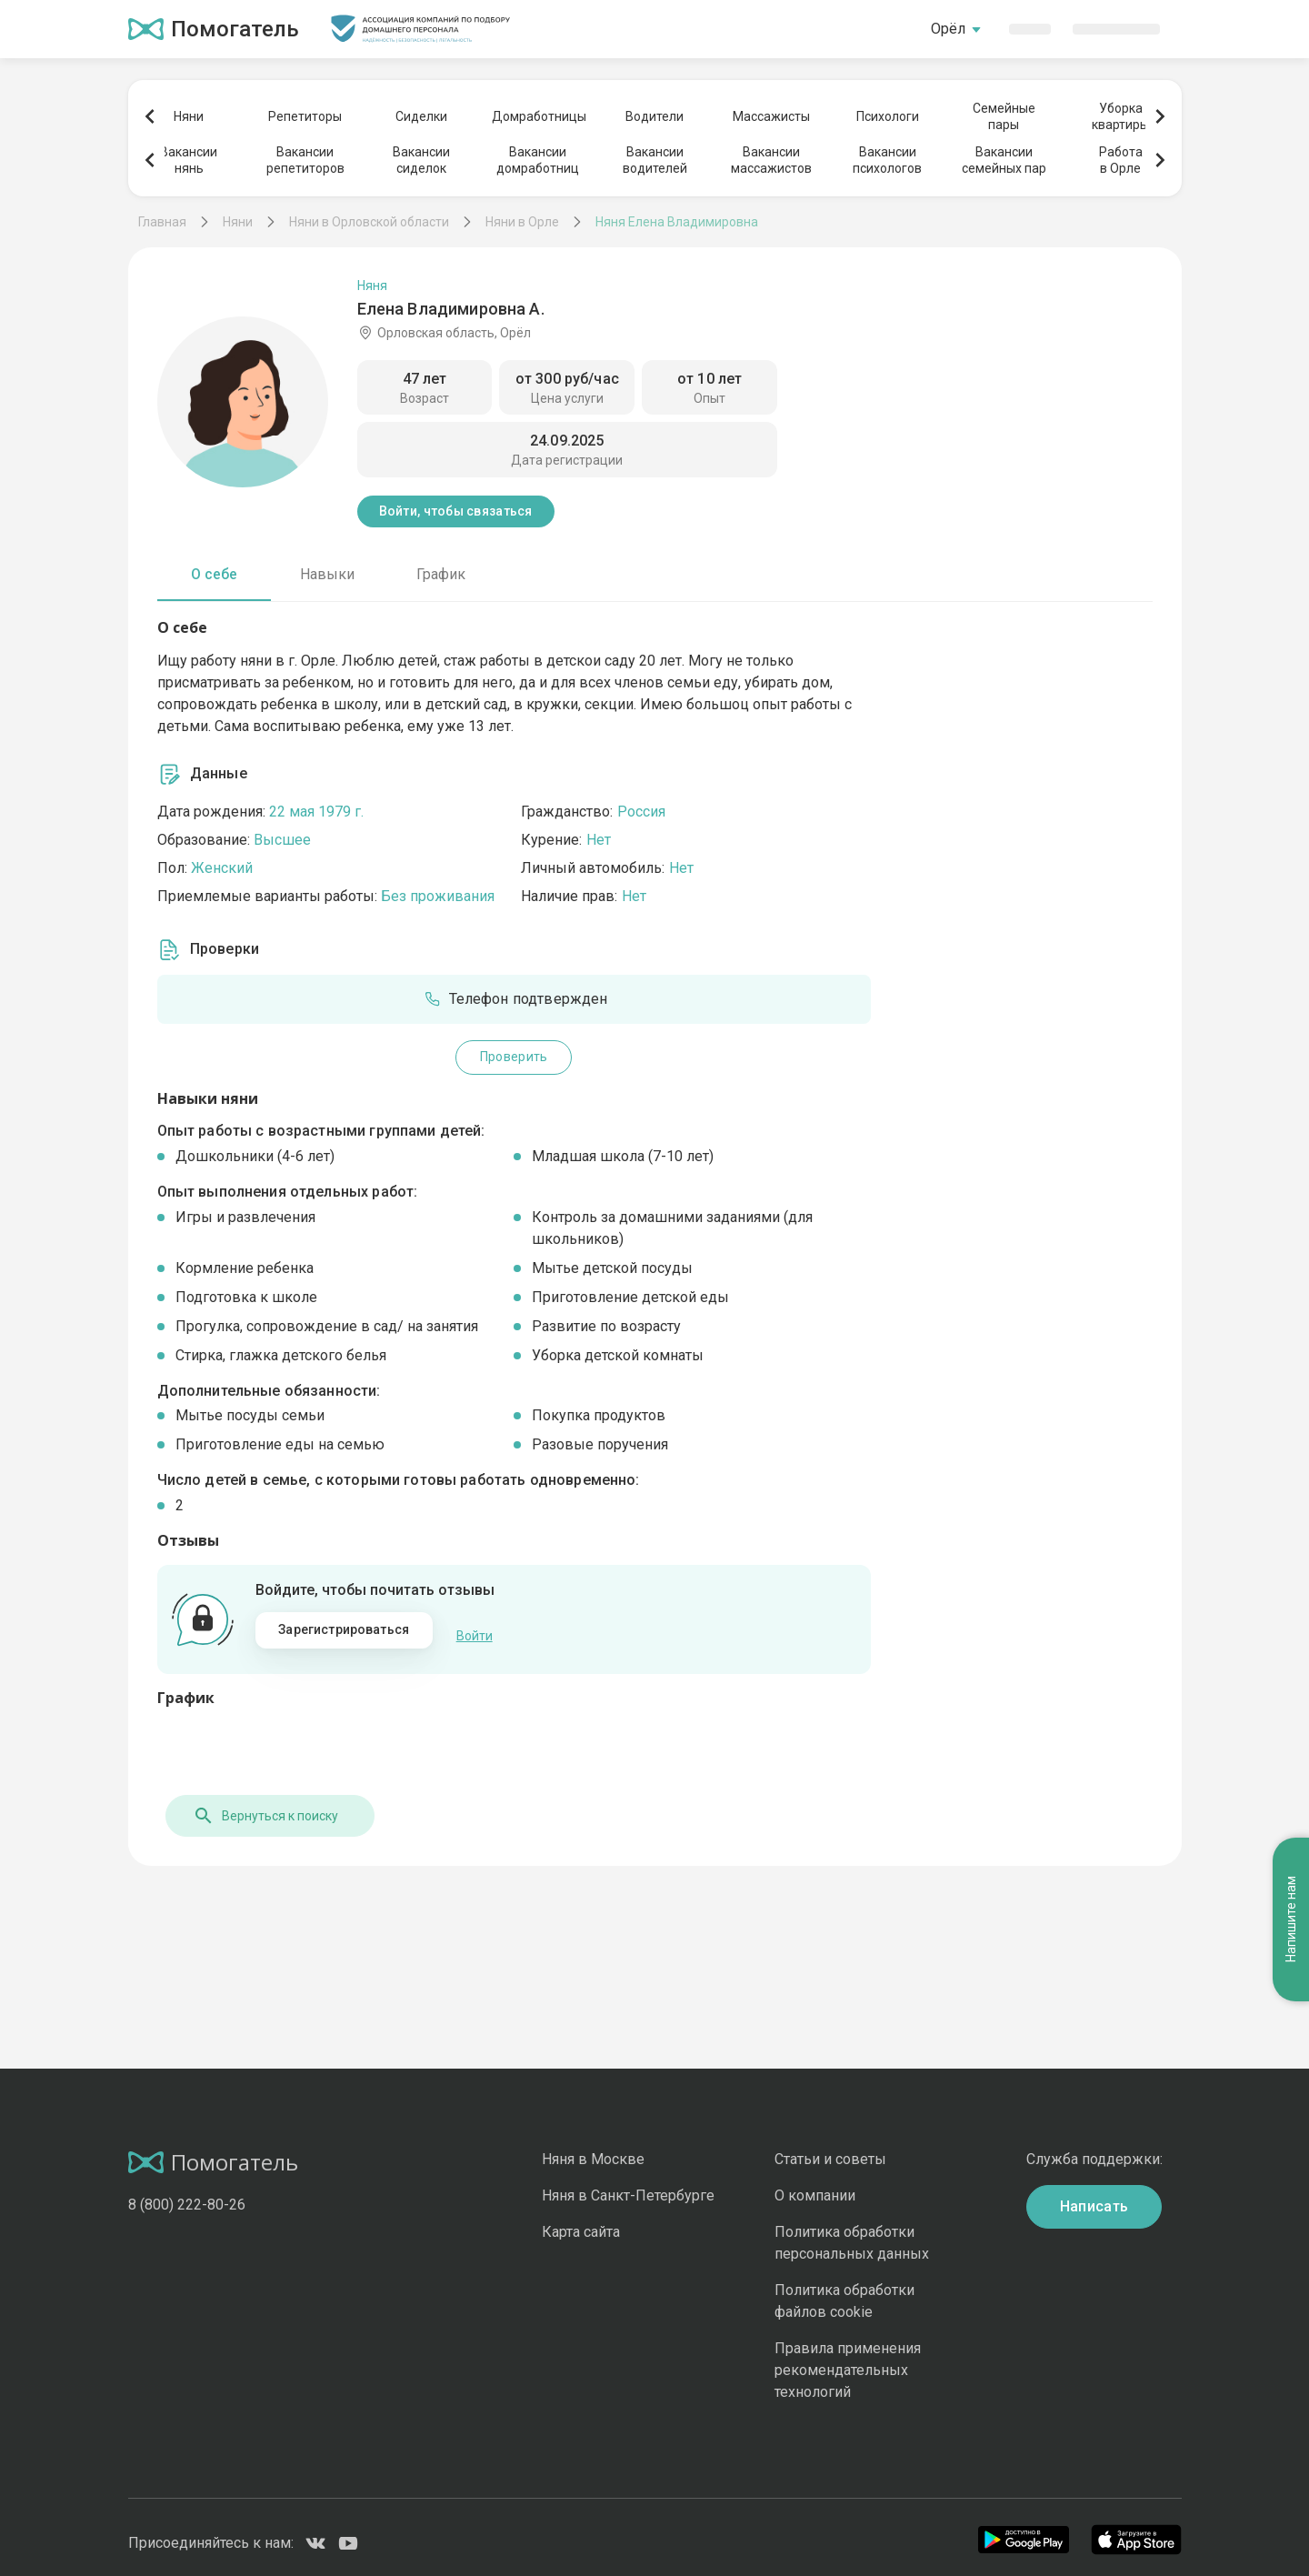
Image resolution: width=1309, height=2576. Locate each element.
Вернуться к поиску (257, 1805)
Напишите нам (1291, 1463)
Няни (189, 116)
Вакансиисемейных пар (1004, 160)
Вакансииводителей (655, 160)
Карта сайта (581, 2221)
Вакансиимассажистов (771, 160)
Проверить (514, 1056)
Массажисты (771, 116)
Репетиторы (305, 116)
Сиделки (421, 116)
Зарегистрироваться (343, 1629)
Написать (1094, 2195)
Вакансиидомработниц (537, 160)
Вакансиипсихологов (887, 160)
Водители (654, 116)
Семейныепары (1004, 116)
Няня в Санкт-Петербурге (628, 2184)
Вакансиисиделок (421, 160)
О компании (814, 2184)
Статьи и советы (830, 2148)
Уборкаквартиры (1120, 116)
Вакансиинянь (188, 160)
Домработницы (538, 116)
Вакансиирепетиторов (305, 160)
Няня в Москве (593, 2148)
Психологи (887, 116)
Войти (474, 1630)
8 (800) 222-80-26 (186, 2193)
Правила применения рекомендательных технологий (847, 2359)
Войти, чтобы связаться (456, 511)
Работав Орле (1121, 160)
